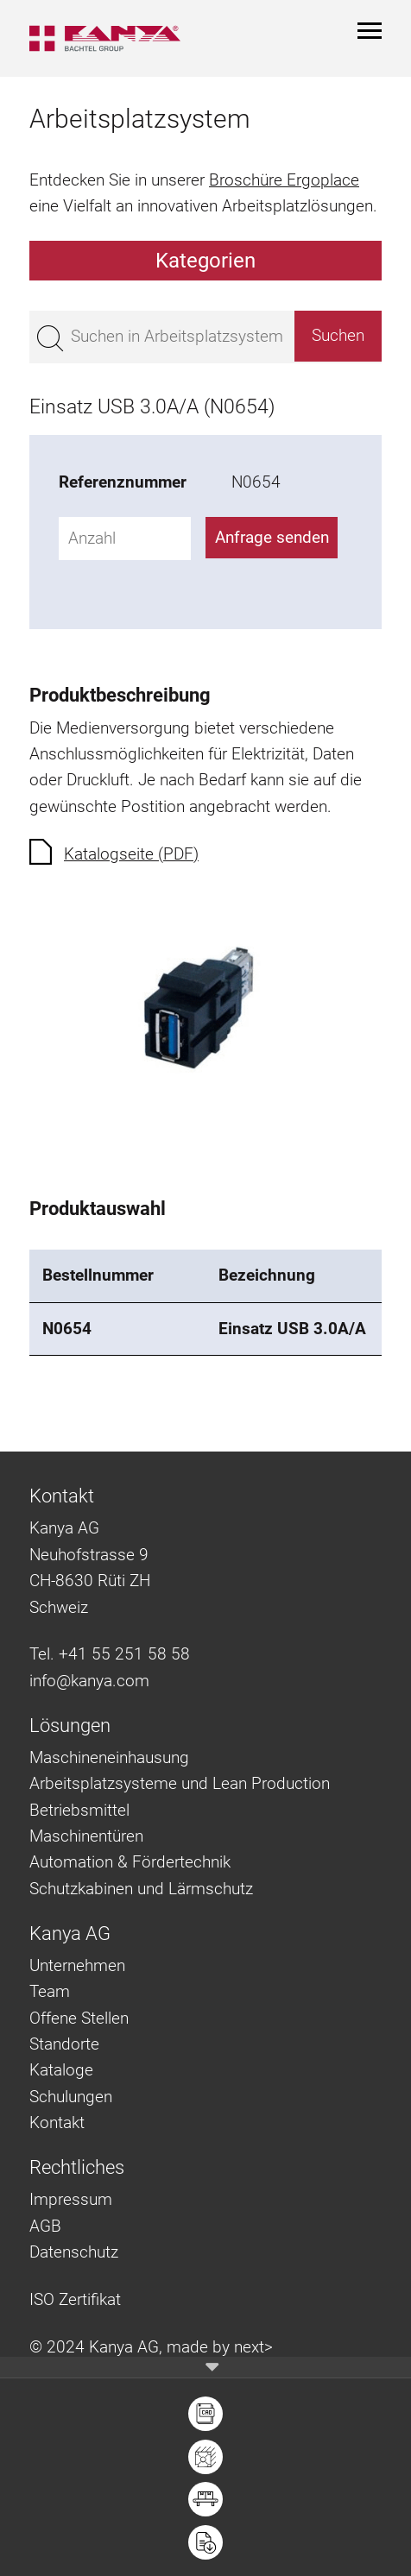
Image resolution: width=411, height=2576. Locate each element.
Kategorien (205, 261)
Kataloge (61, 2070)
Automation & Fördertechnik (130, 1862)
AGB (45, 2226)
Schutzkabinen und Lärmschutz (141, 1889)
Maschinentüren (86, 1836)
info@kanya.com (89, 1681)
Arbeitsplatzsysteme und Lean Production (179, 1783)
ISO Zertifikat (75, 2299)
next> (253, 2347)
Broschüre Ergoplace (284, 180)
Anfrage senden (272, 537)
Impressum (70, 2199)
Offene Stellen (79, 2018)
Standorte (64, 2044)
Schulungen (70, 2097)
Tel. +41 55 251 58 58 (109, 1654)
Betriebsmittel (79, 1810)
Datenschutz (73, 2252)
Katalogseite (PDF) (131, 854)
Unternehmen (77, 1965)
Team (49, 1991)
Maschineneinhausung (109, 1757)
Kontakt (57, 2122)
